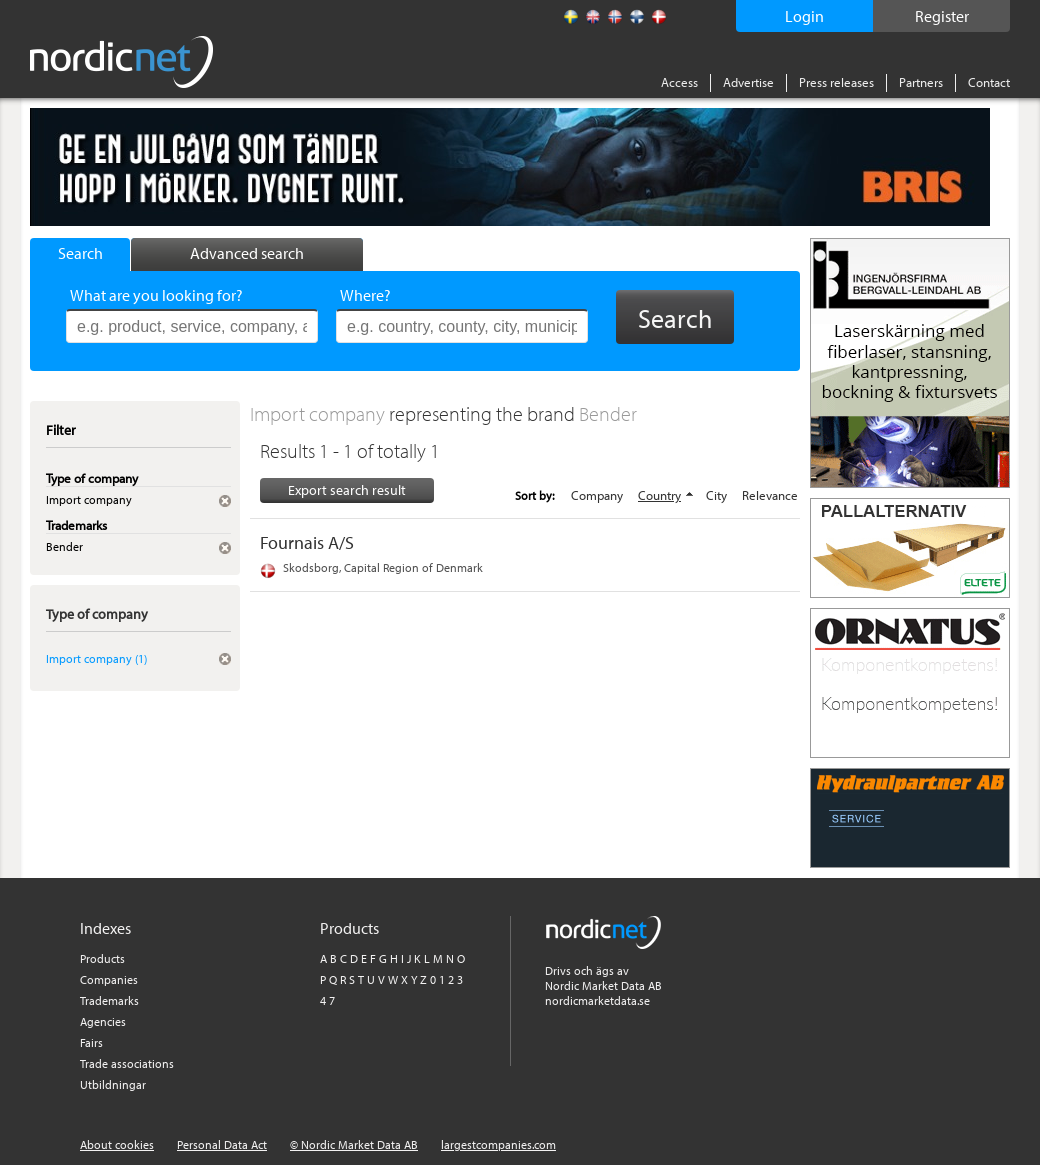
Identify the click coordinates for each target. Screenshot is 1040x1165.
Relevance (770, 495)
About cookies (117, 1144)
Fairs (91, 1042)
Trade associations (127, 1063)
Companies (109, 979)
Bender (608, 413)
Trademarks (109, 1000)
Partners (921, 82)
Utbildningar (113, 1084)
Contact (989, 82)
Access (679, 82)
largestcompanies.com (498, 1144)
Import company (319, 413)
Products (102, 958)
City (716, 495)
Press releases (836, 82)
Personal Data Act (222, 1144)
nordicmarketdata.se (597, 1000)
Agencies (103, 1021)
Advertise (748, 82)
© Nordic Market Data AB (354, 1144)
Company (597, 495)
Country (659, 495)
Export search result (347, 490)
